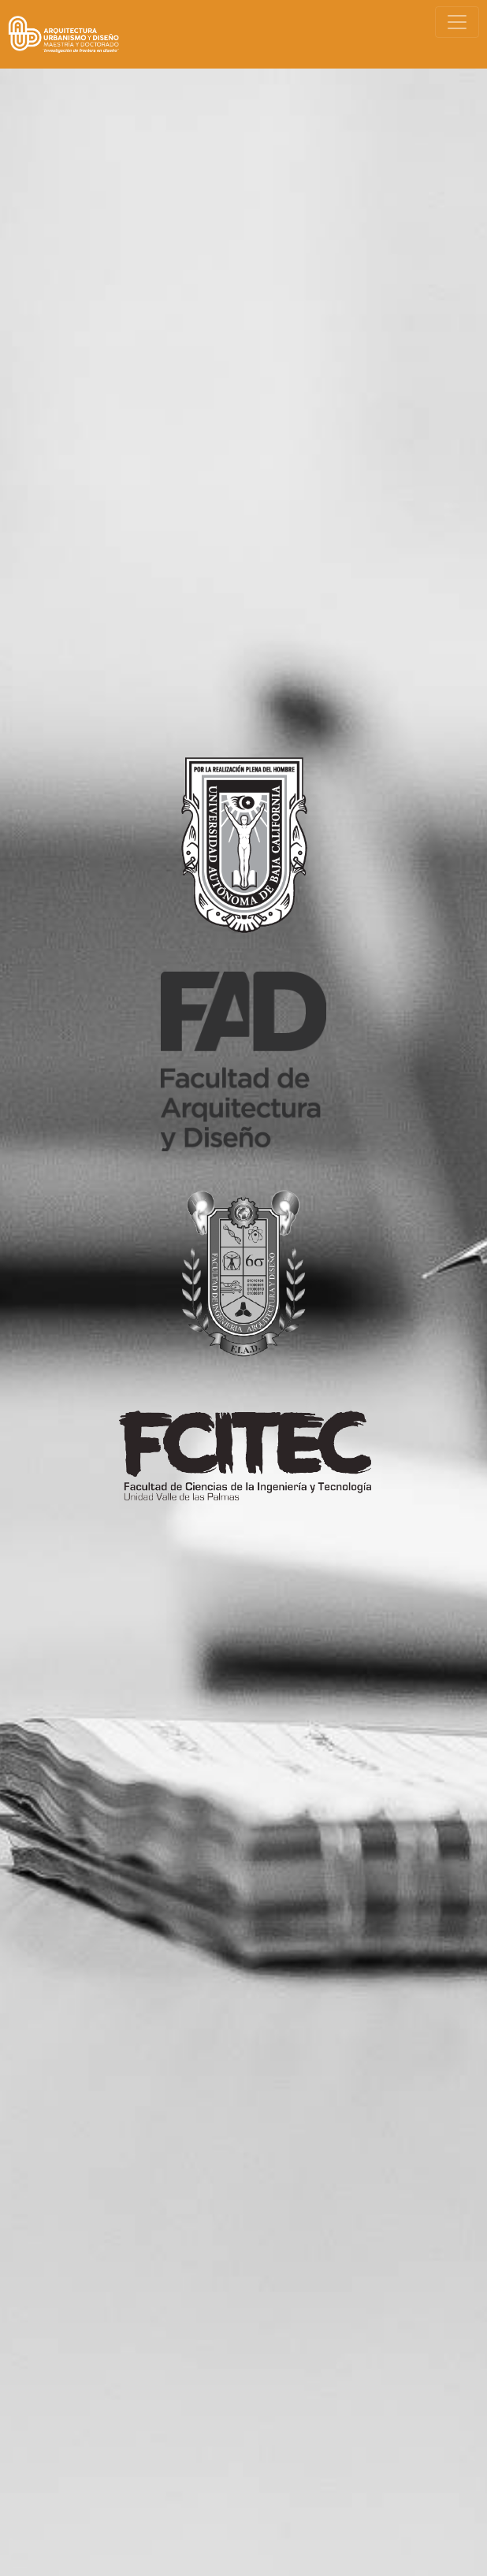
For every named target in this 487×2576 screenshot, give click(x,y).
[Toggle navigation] (457, 22)
